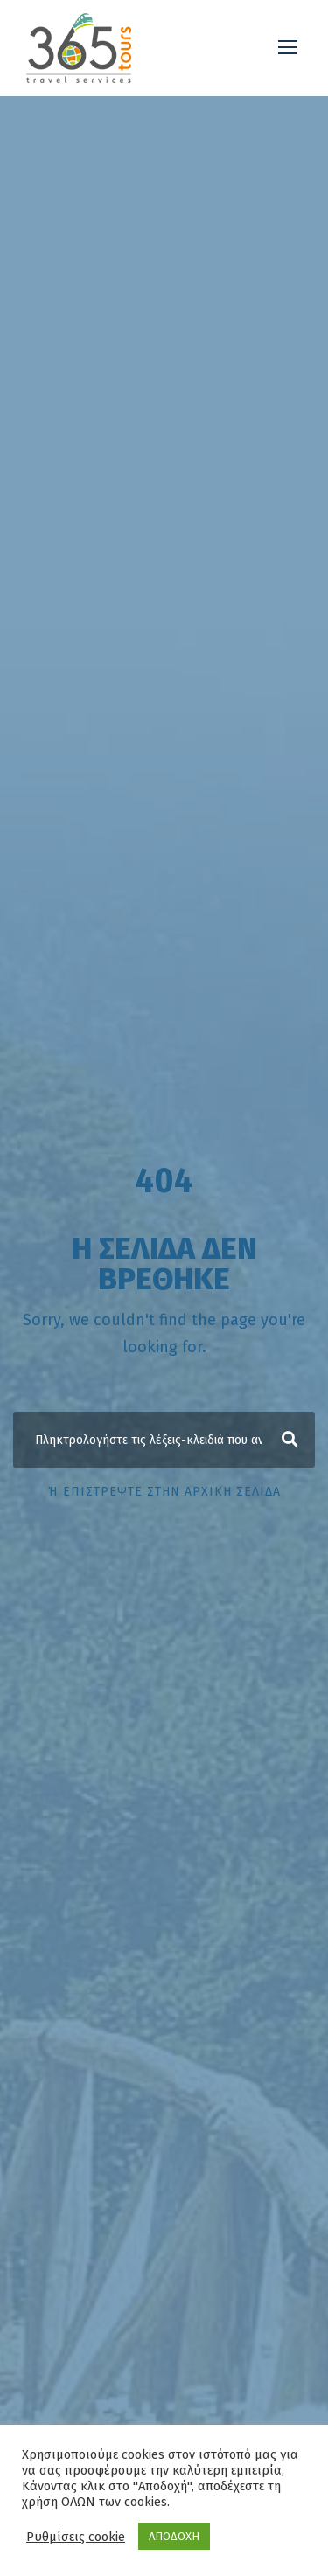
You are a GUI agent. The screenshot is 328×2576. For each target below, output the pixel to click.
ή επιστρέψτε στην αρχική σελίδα (164, 1491)
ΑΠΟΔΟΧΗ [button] (174, 2536)
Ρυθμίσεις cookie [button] (75, 2537)
